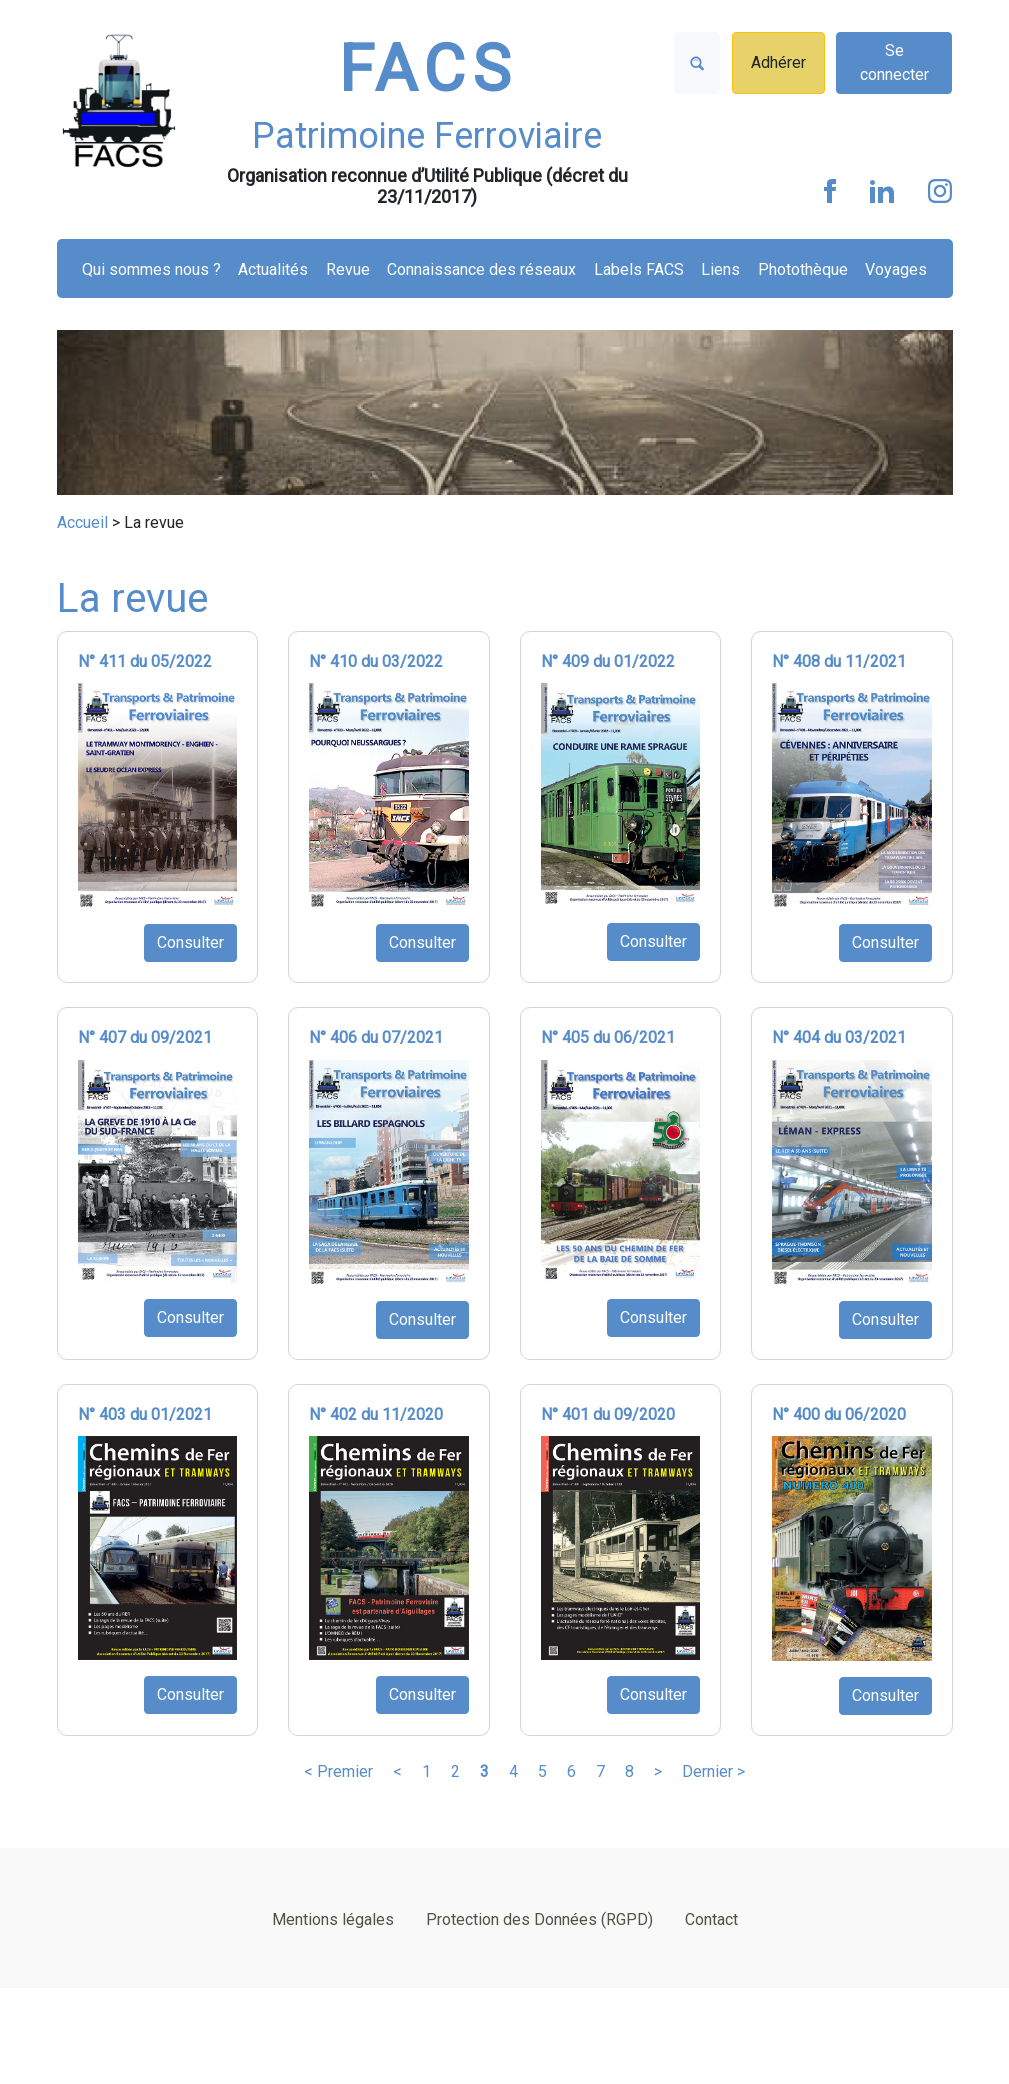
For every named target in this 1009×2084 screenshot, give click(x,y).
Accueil (82, 522)
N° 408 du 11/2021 (839, 661)
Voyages (896, 269)
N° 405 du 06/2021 (608, 1037)
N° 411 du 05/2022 (145, 661)
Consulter (190, 942)
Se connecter (894, 62)
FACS (428, 69)
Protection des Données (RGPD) (539, 1919)
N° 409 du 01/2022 (608, 661)
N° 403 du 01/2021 (145, 1414)
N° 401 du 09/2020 (608, 1414)
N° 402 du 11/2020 (376, 1414)
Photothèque (803, 269)
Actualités (273, 269)
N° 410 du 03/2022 (376, 661)
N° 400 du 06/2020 (839, 1414)
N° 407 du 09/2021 (145, 1037)
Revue (348, 269)
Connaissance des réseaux (481, 269)
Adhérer (778, 62)
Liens (720, 269)
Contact (711, 1919)
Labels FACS (639, 269)
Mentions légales (333, 1919)
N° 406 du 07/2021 (376, 1037)
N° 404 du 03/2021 (839, 1037)
